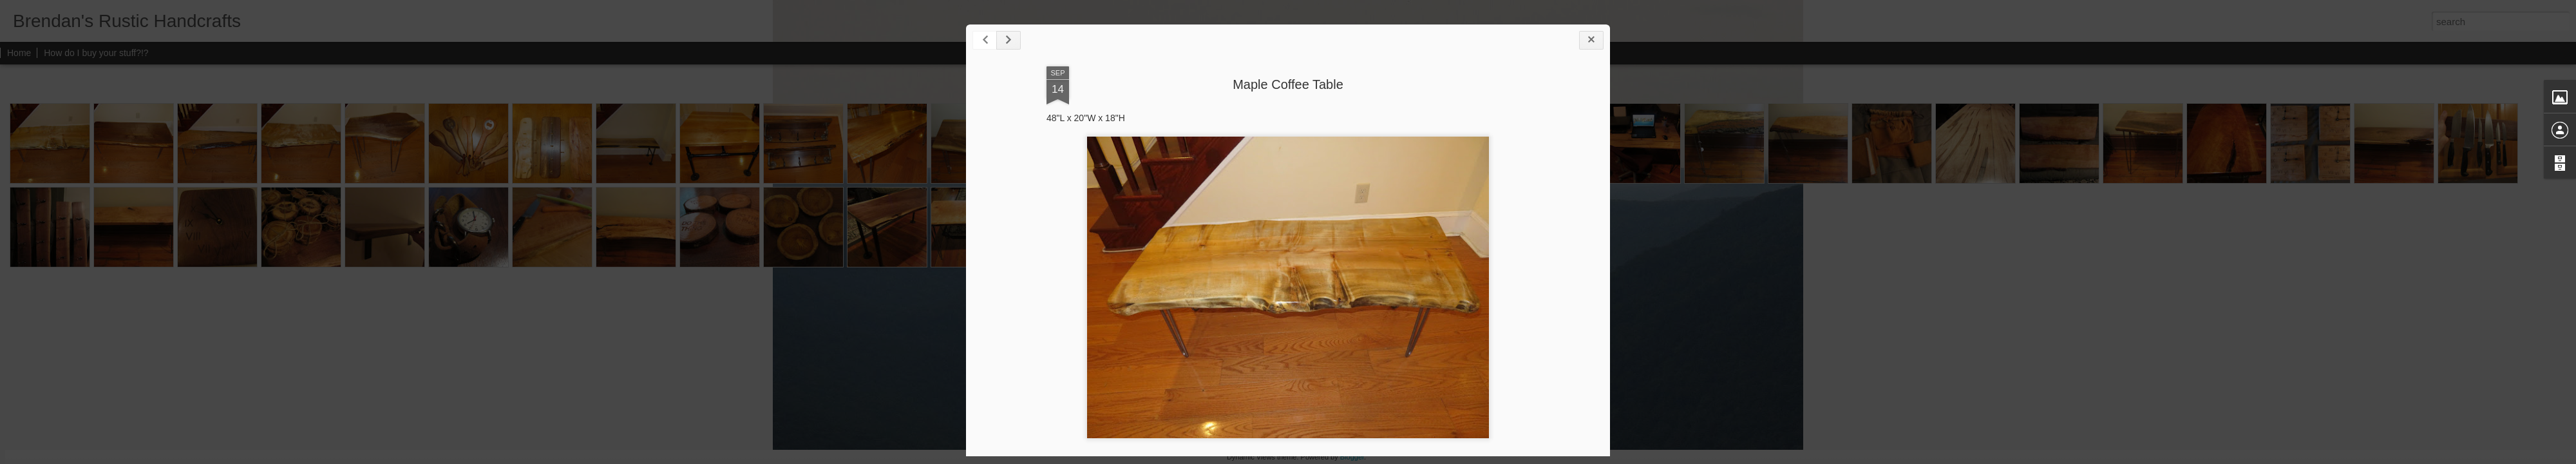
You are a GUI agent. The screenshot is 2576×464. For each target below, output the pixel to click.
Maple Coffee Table (1288, 84)
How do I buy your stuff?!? (96, 53)
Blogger (1352, 457)
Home (19, 53)
